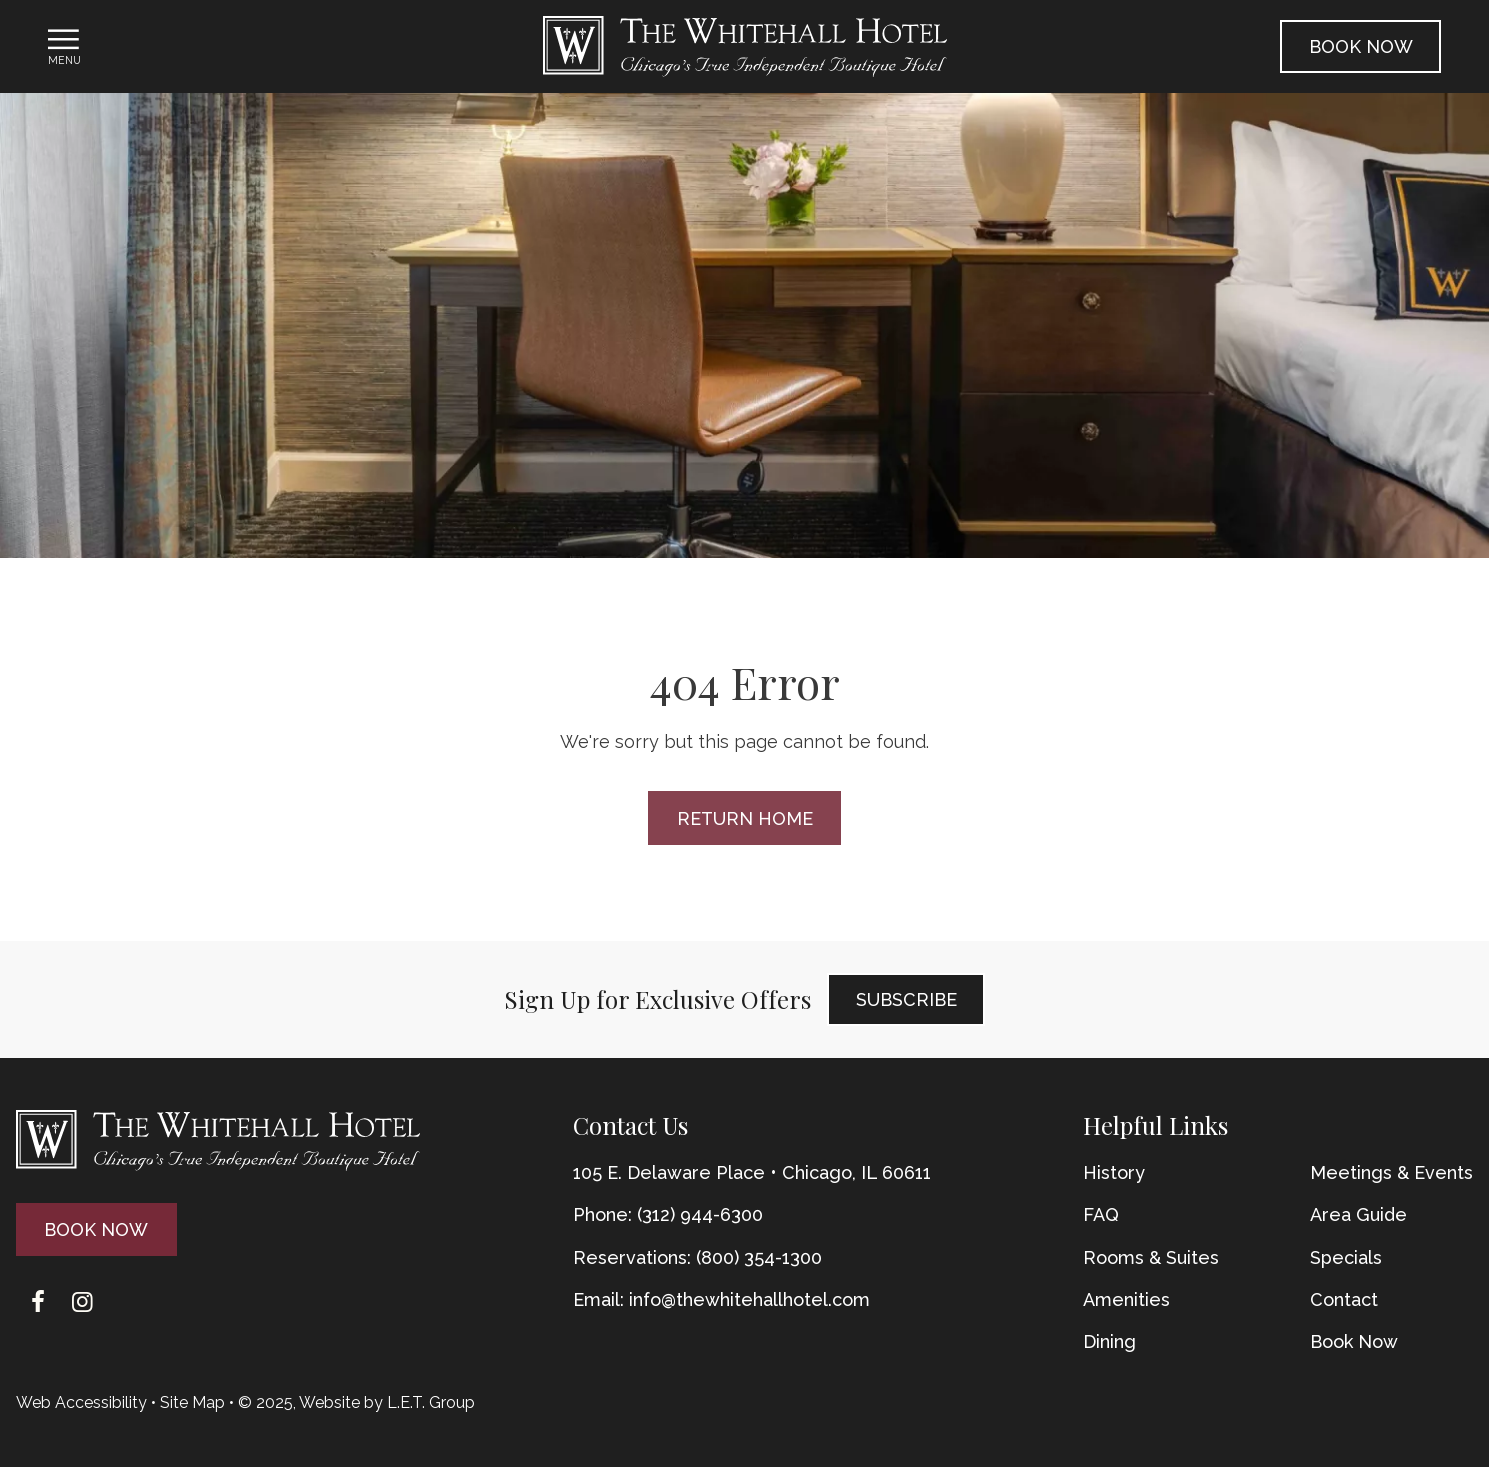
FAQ (1101, 1214)
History (1114, 1172)
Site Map (192, 1402)
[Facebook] (38, 1302)
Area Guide (1358, 1214)
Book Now (1361, 46)
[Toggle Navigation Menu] (64, 46)
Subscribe (906, 999)
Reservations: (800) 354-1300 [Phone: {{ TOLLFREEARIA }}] (697, 1257)
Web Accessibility (81, 1402)
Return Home (745, 818)
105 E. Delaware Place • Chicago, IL (752, 1172)
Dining (1109, 1341)
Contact (1344, 1299)
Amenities (1126, 1299)
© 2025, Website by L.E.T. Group (356, 1402)
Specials (1346, 1257)
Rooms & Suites (1151, 1257)
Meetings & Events (1391, 1172)
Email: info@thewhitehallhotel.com (721, 1299)
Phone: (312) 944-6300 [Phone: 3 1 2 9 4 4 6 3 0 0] (668, 1214)
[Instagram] (82, 1302)
